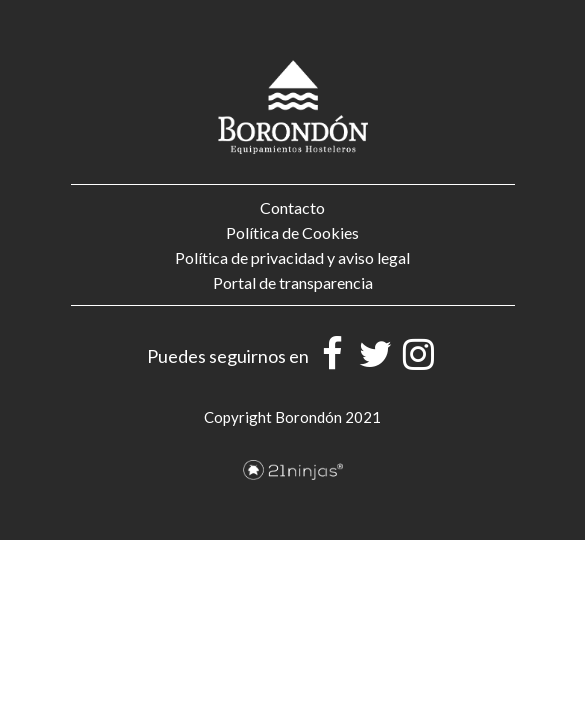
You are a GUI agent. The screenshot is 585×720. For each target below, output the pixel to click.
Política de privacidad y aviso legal (292, 257)
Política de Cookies (292, 232)
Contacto (292, 207)
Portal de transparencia (293, 282)
